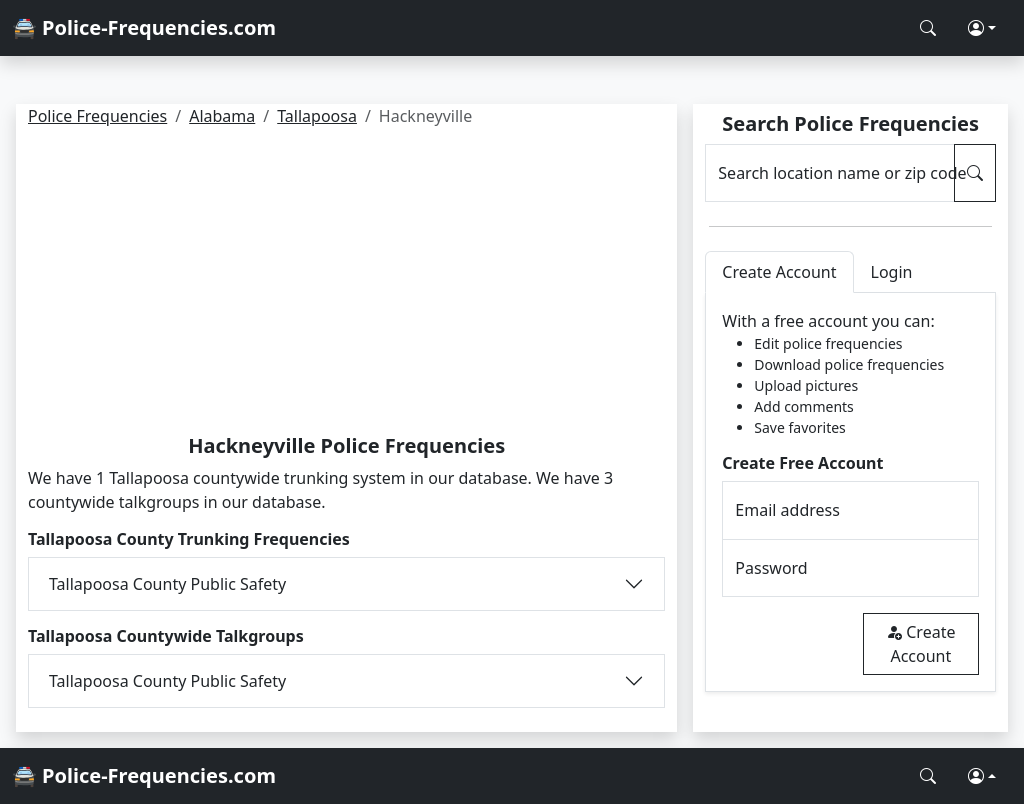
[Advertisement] (346, 284)
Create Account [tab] (779, 272)
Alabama (222, 116)
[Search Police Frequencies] (928, 28)
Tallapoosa (317, 116)
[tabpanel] (850, 492)
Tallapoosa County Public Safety (167, 584)
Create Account (920, 644)
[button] (982, 28)
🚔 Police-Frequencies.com (144, 27)
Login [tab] (892, 272)
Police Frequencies (97, 116)
